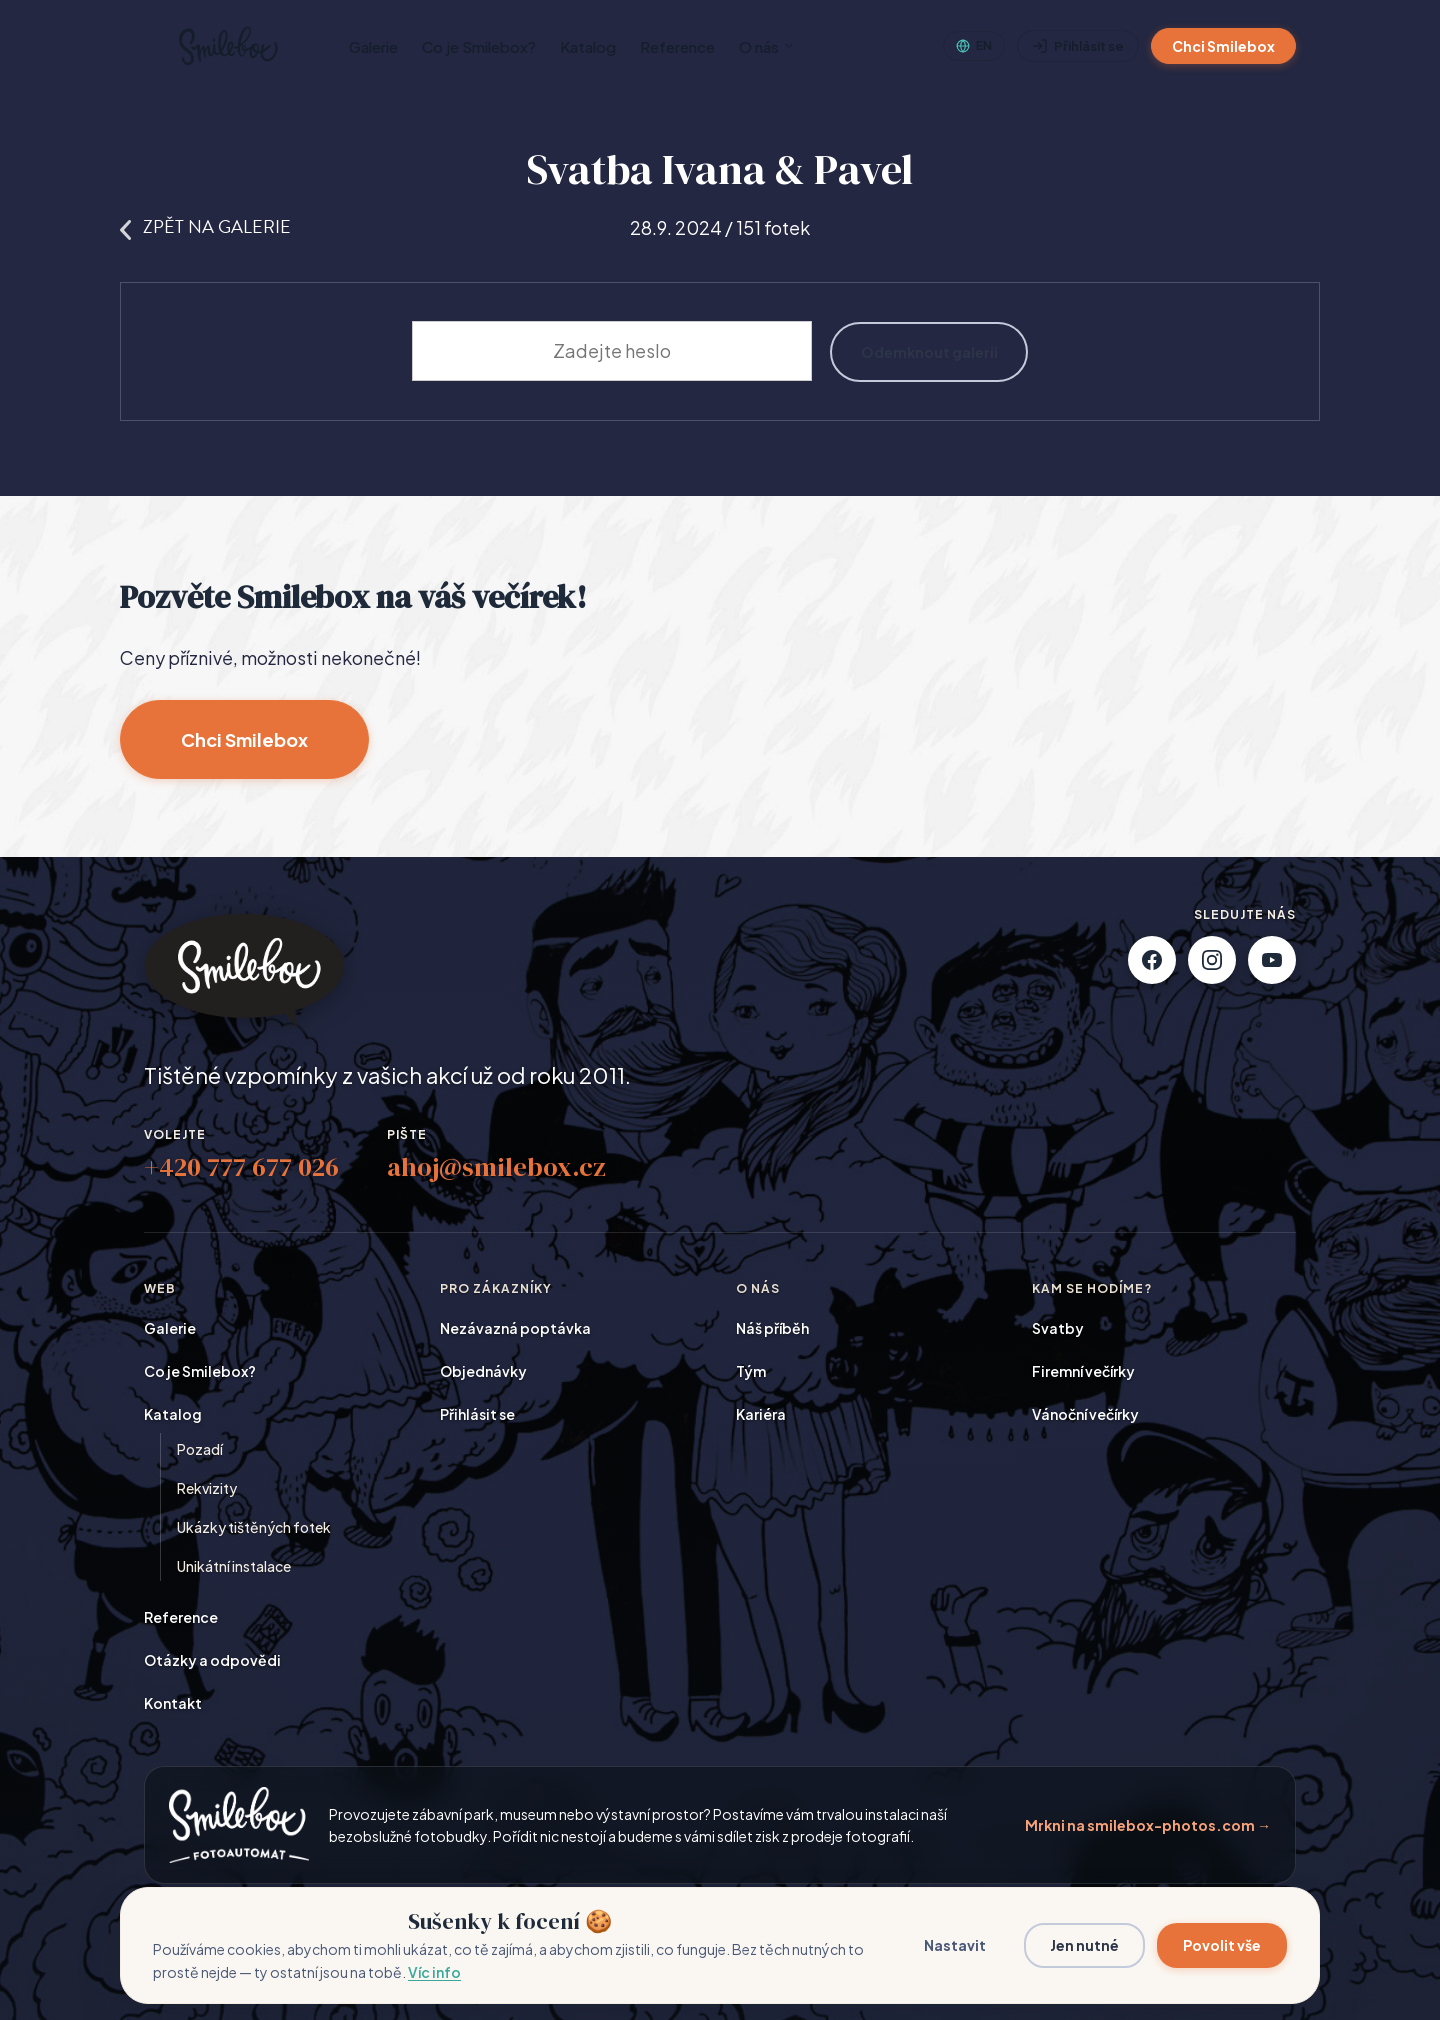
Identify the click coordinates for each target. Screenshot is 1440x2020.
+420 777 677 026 (241, 1168)
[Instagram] (1212, 961)
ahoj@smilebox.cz (496, 1168)
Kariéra (761, 1415)
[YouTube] (1272, 961)
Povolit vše (1222, 1945)
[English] (974, 46)
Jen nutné (1084, 1945)
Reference (677, 46)
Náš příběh (772, 1329)
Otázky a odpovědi (212, 1661)
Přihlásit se (1078, 46)
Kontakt (173, 1704)
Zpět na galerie (205, 226)
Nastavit (955, 1945)
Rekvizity (207, 1489)
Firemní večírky (1083, 1372)
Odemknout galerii (929, 351)
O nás (767, 46)
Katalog (588, 46)
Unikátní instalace (234, 1567)
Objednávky (483, 1372)
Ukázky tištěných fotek (254, 1528)
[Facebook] (1152, 961)
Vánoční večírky (1085, 1415)
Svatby (1058, 1329)
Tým (751, 1372)
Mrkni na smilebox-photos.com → (1148, 1825)
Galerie (373, 46)
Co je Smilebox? (479, 46)
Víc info (434, 1972)
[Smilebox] (226, 46)
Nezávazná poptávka (515, 1329)
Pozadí (200, 1450)
